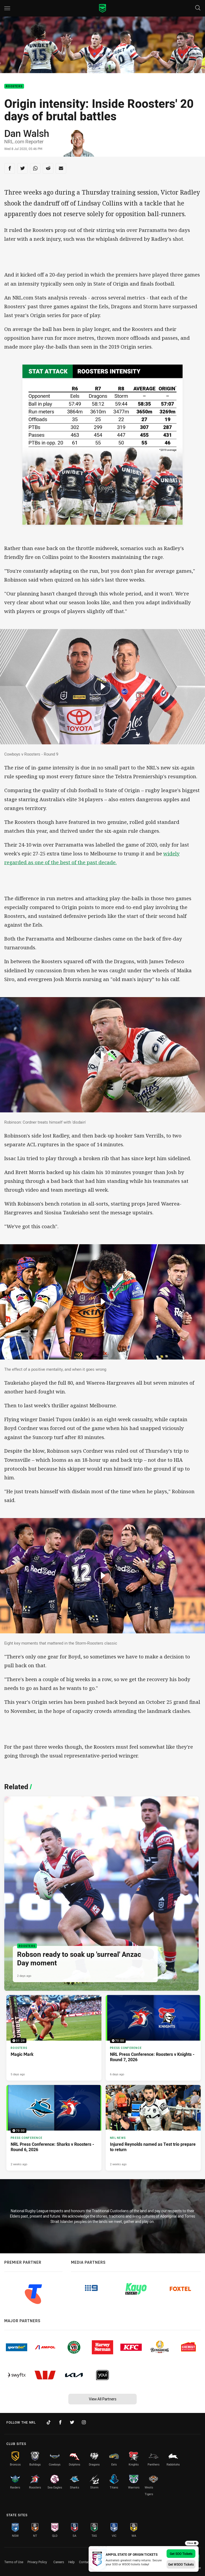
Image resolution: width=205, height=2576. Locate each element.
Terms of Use (13, 2562)
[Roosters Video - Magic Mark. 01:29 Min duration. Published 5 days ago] (53, 2038)
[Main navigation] (7, 8)
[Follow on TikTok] (48, 2422)
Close (191, 2543)
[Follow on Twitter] (72, 2422)
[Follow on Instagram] (84, 2422)
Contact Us (87, 2562)
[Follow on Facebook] (60, 2422)
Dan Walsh (26, 133)
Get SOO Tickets (181, 2553)
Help (71, 2562)
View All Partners (102, 2398)
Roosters (14, 86)
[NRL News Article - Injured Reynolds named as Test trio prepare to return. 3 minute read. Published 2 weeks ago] (153, 2128)
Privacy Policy (37, 2562)
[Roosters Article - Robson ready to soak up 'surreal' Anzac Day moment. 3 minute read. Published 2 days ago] (101, 1893)
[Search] (198, 8)
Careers (58, 2562)
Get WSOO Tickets (181, 2564)
